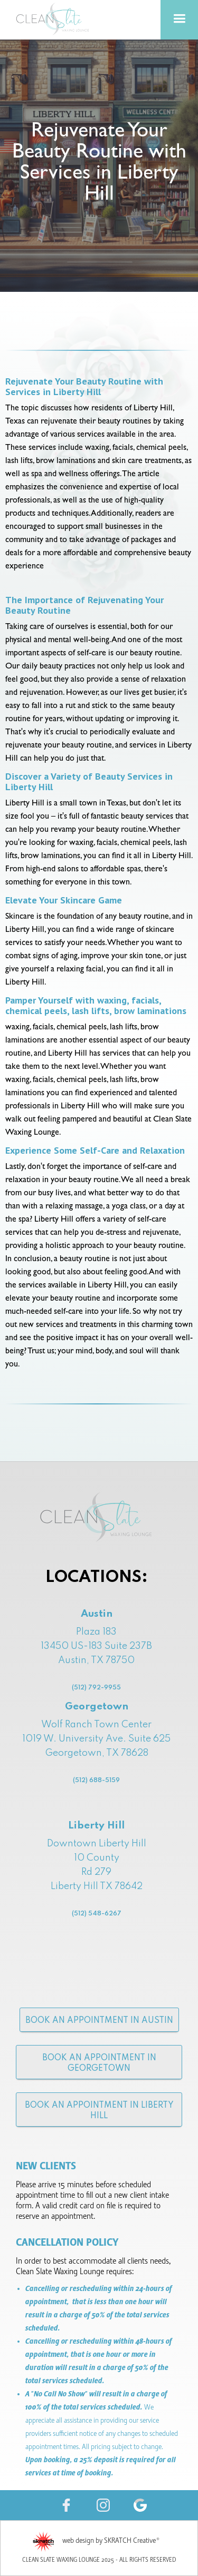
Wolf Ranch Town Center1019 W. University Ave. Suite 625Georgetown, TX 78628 (96, 1767)
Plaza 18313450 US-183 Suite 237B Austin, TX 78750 (96, 1661)
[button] (179, 20)
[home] (52, 18)
